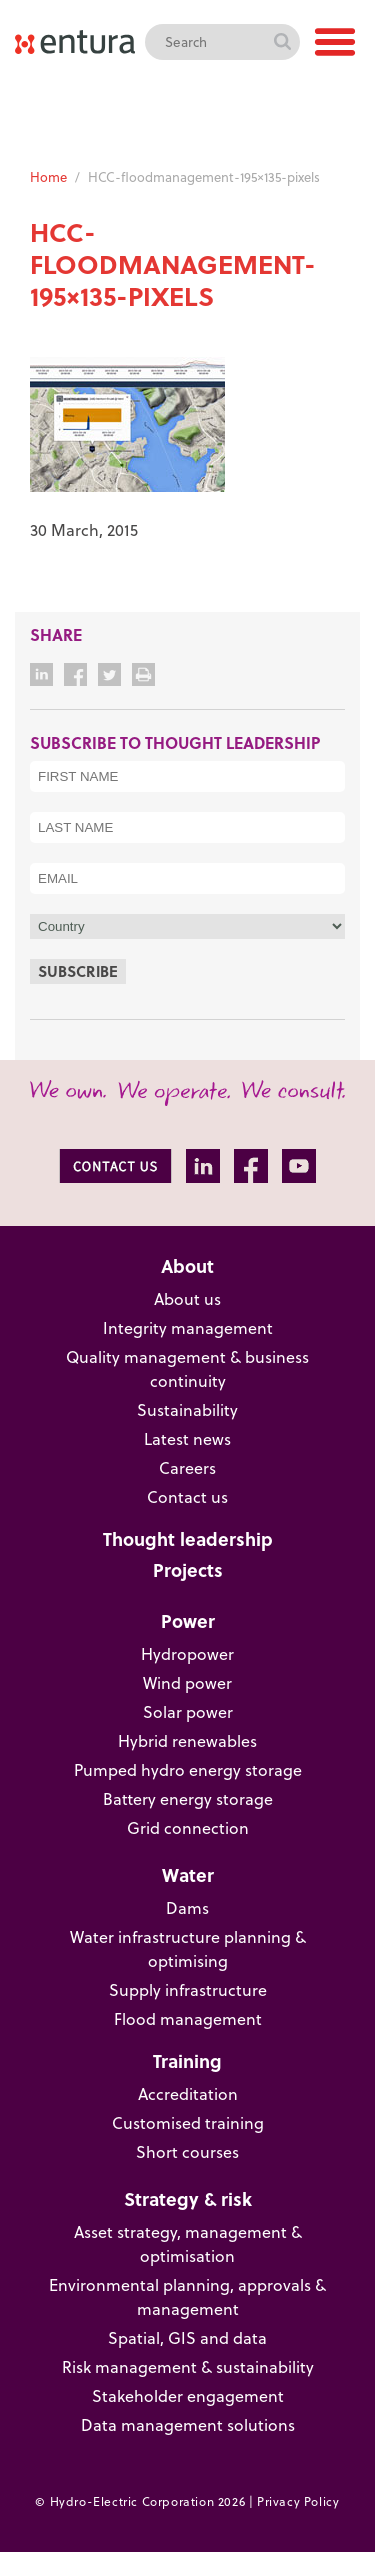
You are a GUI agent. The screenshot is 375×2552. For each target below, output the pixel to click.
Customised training (188, 2123)
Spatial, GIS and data (187, 2338)
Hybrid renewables (187, 1741)
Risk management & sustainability (188, 2367)
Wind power (187, 1683)
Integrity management (188, 1328)
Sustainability (187, 1410)
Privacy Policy (298, 2501)
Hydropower (187, 1654)
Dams (187, 1908)
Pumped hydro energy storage (188, 1770)
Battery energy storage (188, 1799)
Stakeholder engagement (188, 2396)
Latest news (187, 1439)
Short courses (187, 2152)
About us (187, 1299)
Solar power (188, 1712)
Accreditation (188, 2094)
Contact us (187, 1497)
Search (282, 42)
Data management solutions (188, 2425)
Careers (187, 1468)
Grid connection (188, 1828)
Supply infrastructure (188, 1990)
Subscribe (78, 971)
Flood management (188, 2019)
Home (48, 177)
